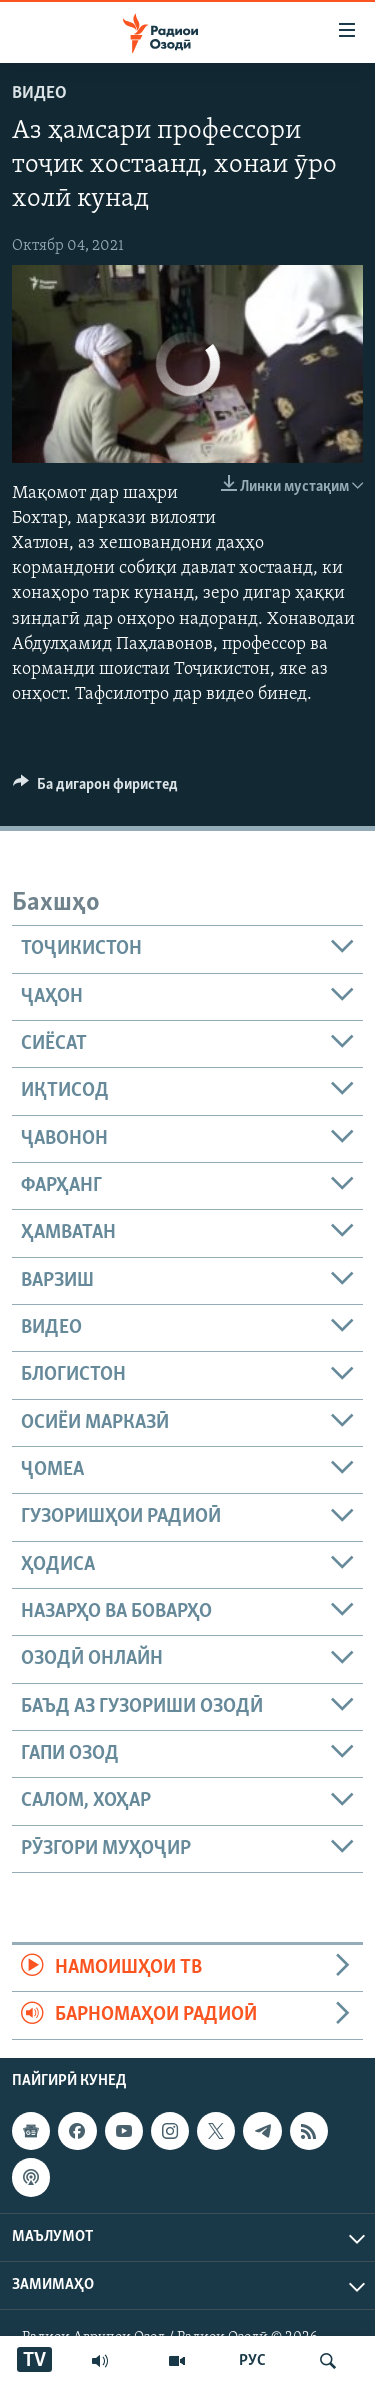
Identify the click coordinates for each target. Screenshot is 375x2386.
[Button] (95, 789)
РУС (252, 2361)
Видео (39, 93)
